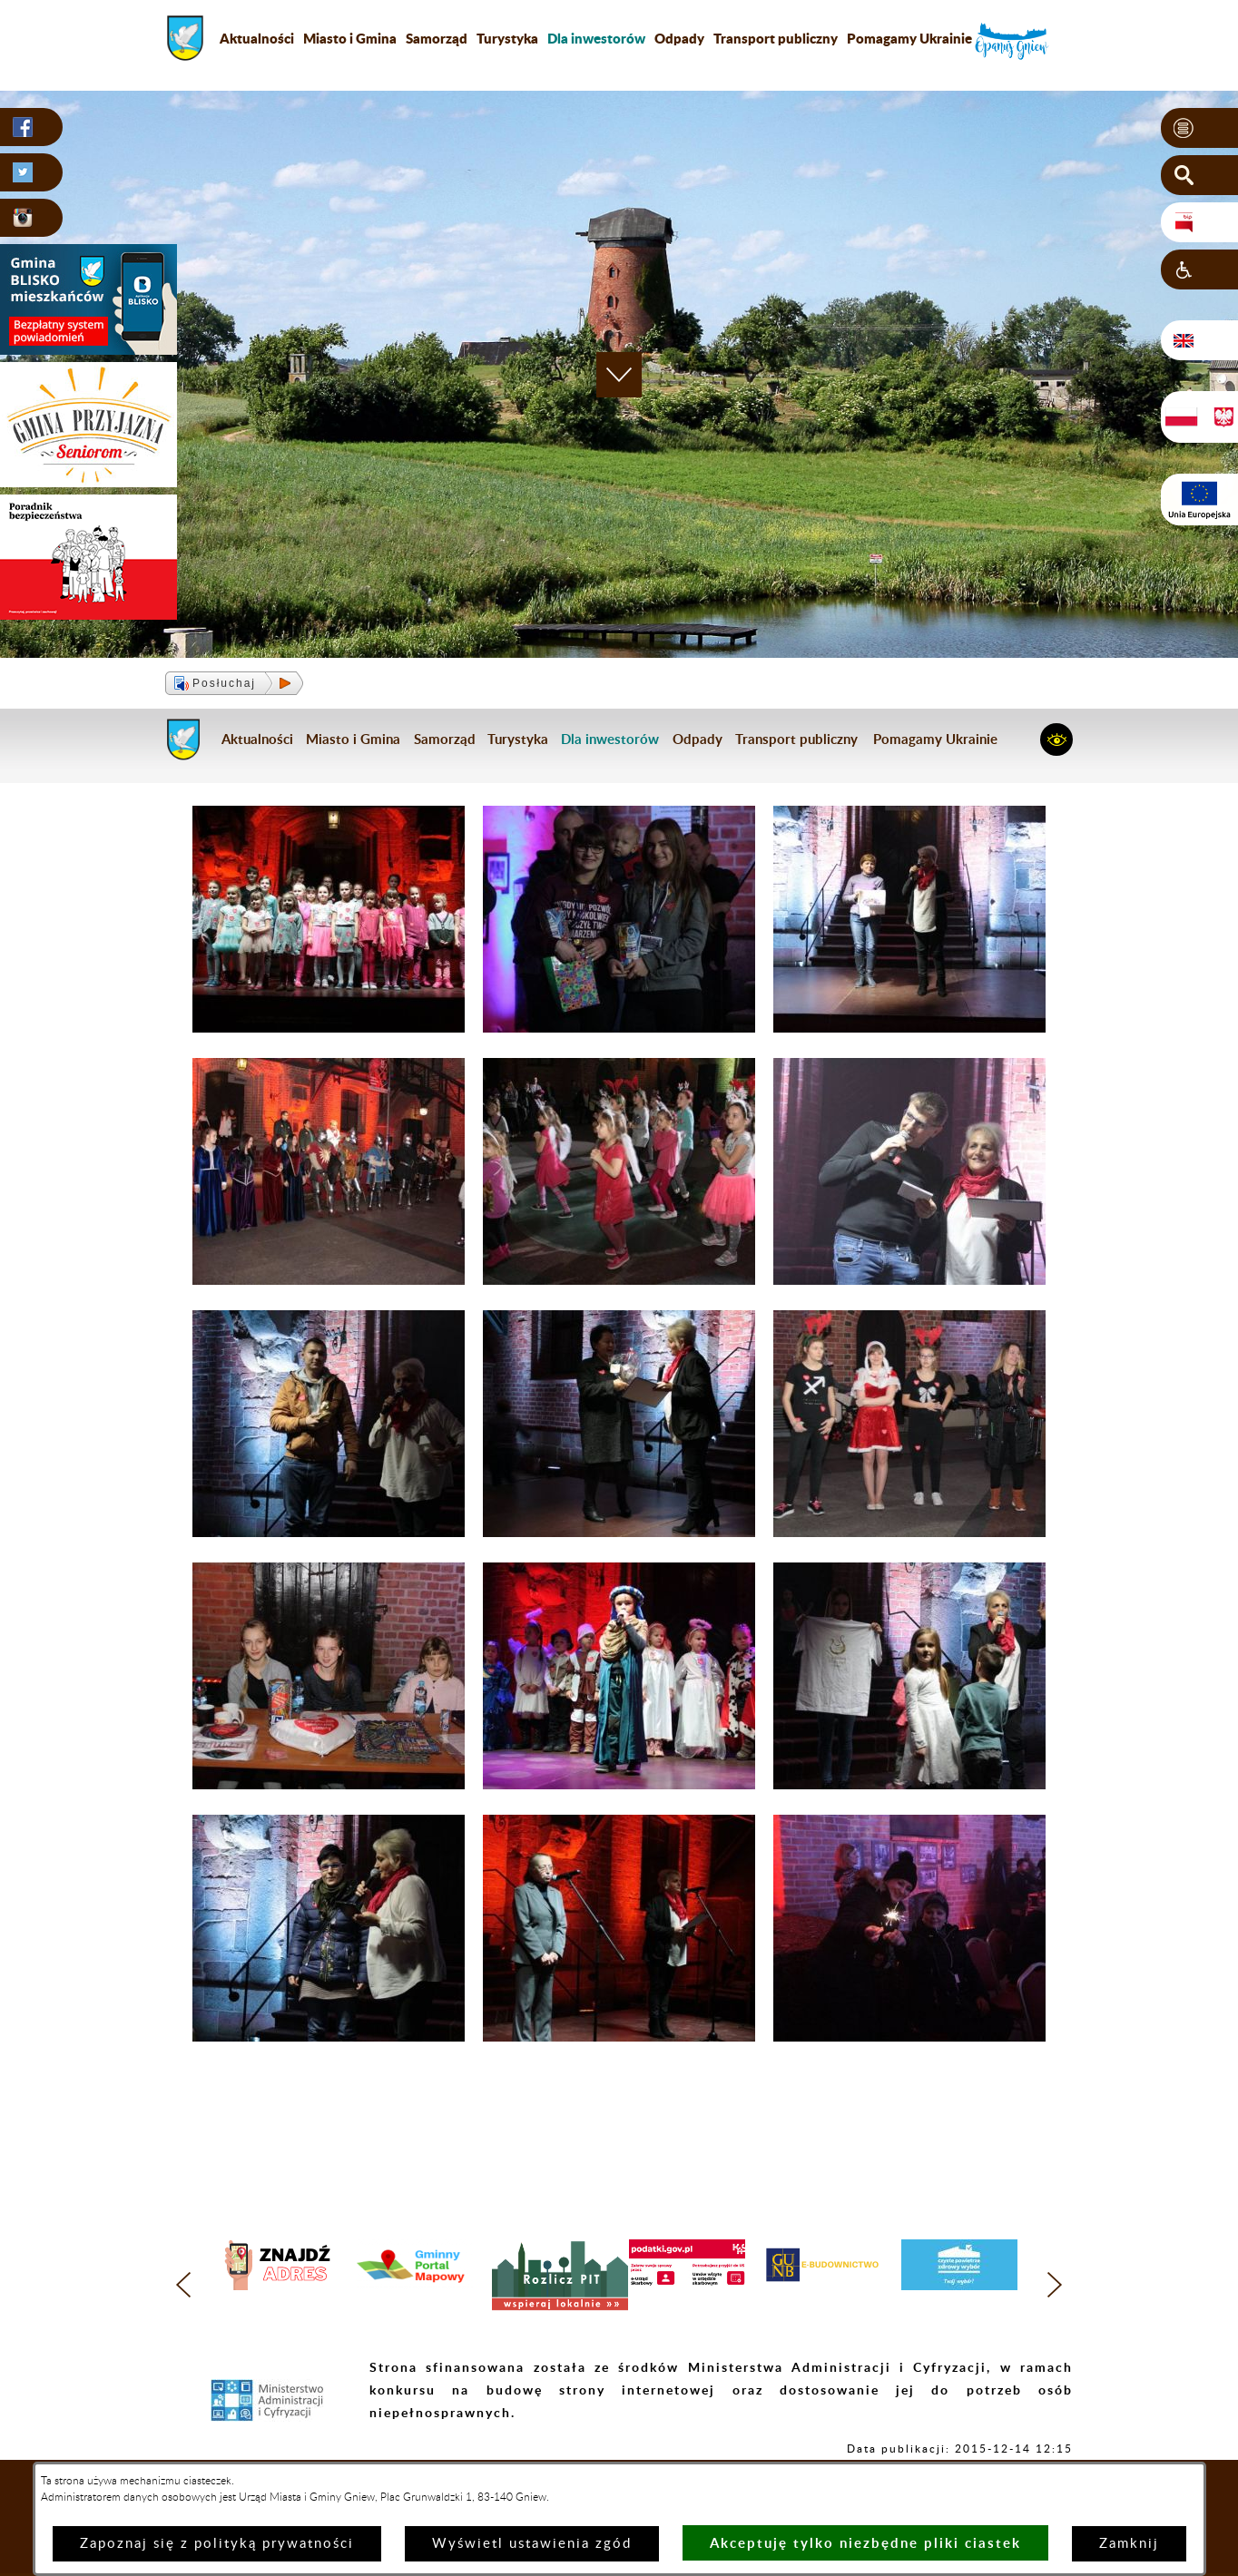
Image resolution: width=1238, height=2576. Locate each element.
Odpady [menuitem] (679, 38)
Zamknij (1129, 2544)
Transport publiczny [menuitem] (775, 38)
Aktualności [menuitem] (257, 38)
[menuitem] (596, 38)
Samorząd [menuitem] (436, 38)
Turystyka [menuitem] (507, 38)
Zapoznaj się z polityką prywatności (217, 2544)
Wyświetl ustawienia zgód (532, 2544)
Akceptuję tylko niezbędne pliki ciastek (865, 2542)
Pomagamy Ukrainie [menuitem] (909, 38)
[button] (1199, 128)
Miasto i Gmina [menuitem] (350, 38)
